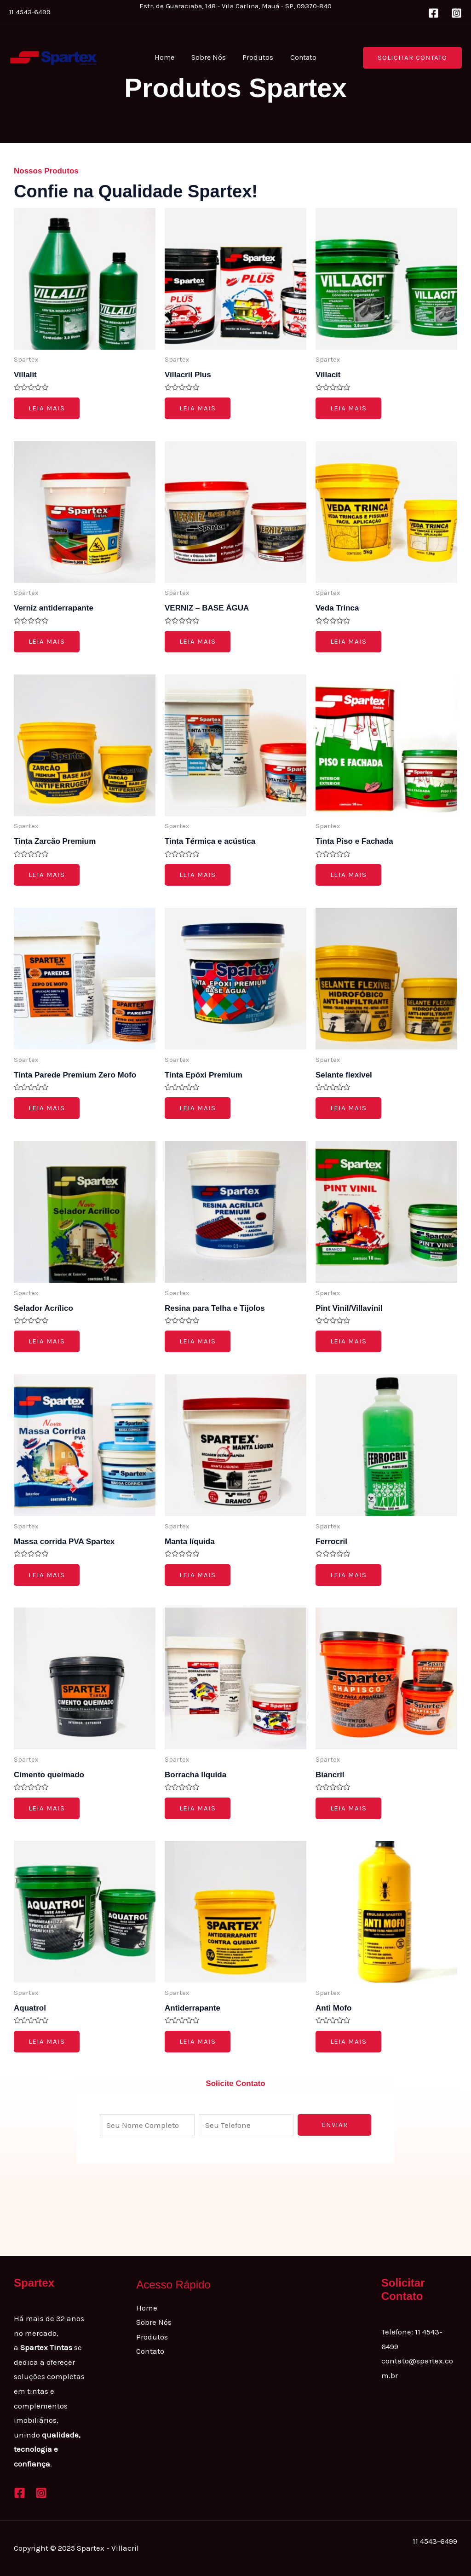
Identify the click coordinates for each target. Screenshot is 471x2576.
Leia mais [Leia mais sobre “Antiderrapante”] (197, 2041)
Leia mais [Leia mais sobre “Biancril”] (348, 1808)
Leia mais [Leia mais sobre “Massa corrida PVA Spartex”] (47, 1575)
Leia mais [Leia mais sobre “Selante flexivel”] (348, 1108)
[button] (412, 58)
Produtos (256, 57)
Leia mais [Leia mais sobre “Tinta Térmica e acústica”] (197, 874)
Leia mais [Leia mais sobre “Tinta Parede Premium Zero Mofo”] (47, 1108)
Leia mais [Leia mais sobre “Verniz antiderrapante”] (47, 641)
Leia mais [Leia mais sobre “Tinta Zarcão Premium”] (47, 874)
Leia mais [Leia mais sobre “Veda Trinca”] (348, 641)
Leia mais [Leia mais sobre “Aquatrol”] (47, 2041)
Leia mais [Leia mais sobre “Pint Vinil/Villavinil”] (348, 1341)
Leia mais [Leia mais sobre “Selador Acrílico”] (47, 1341)
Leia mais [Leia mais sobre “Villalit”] (47, 408)
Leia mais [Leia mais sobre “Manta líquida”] (197, 1575)
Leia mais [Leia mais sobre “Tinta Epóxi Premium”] (197, 1108)
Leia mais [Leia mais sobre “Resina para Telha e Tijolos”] (197, 1341)
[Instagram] (456, 13)
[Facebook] (433, 13)
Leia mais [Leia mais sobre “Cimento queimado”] (47, 1808)
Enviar (335, 2125)
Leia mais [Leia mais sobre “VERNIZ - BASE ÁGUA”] (197, 641)
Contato (300, 57)
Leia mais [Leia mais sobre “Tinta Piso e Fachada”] (348, 874)
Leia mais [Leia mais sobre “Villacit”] (348, 408)
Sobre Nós (209, 57)
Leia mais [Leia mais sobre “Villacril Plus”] (197, 408)
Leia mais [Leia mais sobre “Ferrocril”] (348, 1575)
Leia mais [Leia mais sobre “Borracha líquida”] (197, 1808)
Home (168, 57)
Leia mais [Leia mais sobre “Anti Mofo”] (348, 2041)
